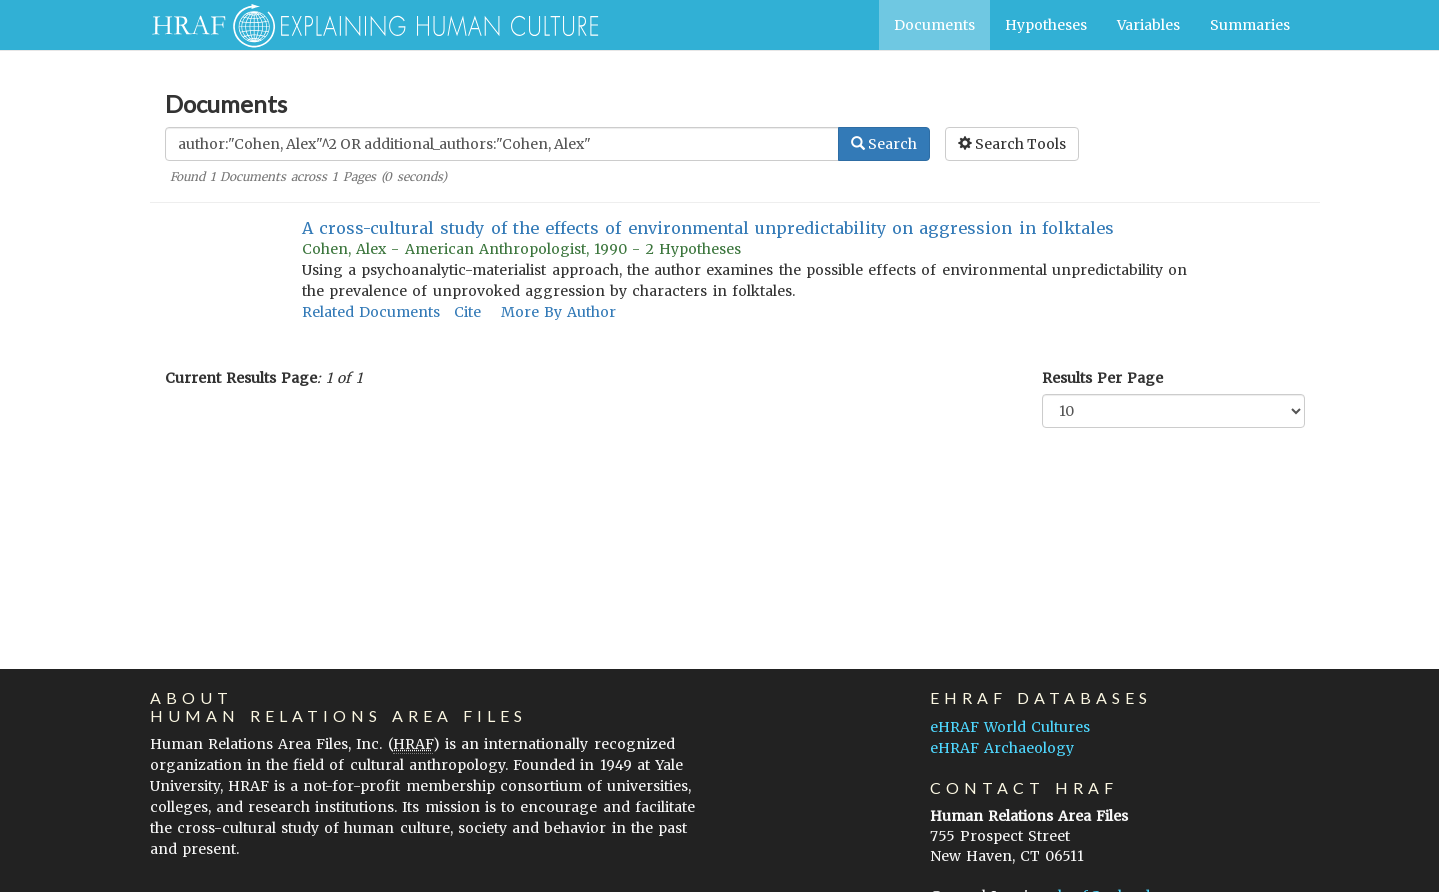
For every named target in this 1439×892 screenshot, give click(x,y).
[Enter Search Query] (502, 144)
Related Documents (371, 312)
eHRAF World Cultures (1010, 727)
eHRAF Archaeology (1002, 748)
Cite (467, 312)
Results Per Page (1102, 378)
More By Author (558, 312)
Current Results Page (241, 378)
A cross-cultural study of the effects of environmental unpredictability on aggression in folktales (708, 228)
